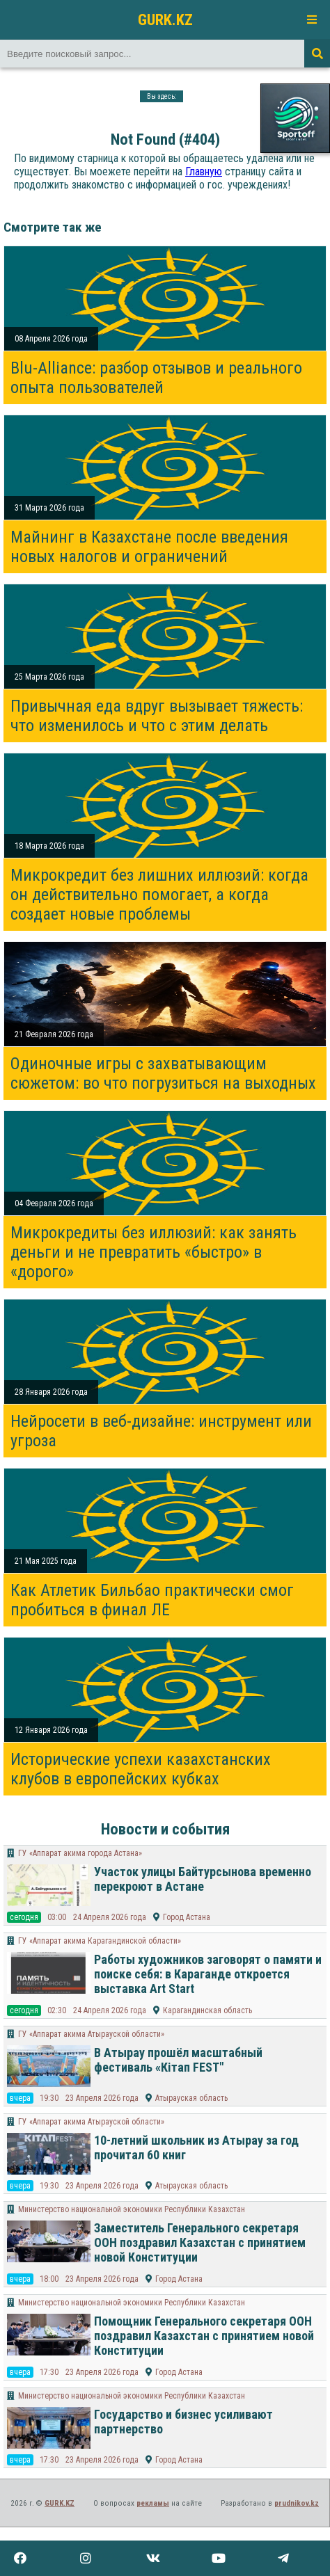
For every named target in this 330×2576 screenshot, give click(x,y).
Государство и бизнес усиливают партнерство (183, 2421)
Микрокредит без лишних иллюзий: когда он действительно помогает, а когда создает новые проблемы (159, 894)
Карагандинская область (207, 2010)
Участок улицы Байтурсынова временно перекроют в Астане (202, 1879)
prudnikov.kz (296, 2503)
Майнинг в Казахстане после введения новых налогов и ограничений (149, 546)
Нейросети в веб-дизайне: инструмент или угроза (161, 1430)
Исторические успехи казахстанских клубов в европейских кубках (140, 1769)
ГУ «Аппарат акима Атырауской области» (91, 2034)
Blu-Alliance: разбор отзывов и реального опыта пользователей (156, 377)
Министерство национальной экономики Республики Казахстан (131, 2209)
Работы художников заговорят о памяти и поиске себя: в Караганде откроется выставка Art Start (208, 1974)
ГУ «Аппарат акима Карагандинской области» (99, 1941)
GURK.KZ (165, 19)
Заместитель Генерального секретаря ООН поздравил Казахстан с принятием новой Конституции (200, 2242)
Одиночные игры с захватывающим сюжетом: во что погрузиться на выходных (163, 1073)
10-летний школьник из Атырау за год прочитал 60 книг (196, 2147)
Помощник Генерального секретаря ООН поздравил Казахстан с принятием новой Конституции (204, 2336)
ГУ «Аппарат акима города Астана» (80, 1853)
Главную (203, 171)
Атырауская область (191, 2098)
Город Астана (186, 1917)
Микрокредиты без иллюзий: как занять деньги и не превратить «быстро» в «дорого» (153, 1252)
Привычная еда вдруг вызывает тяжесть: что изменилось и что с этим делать (156, 715)
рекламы (152, 2503)
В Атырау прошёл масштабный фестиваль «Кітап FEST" (178, 2059)
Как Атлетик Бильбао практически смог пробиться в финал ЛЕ (152, 1600)
